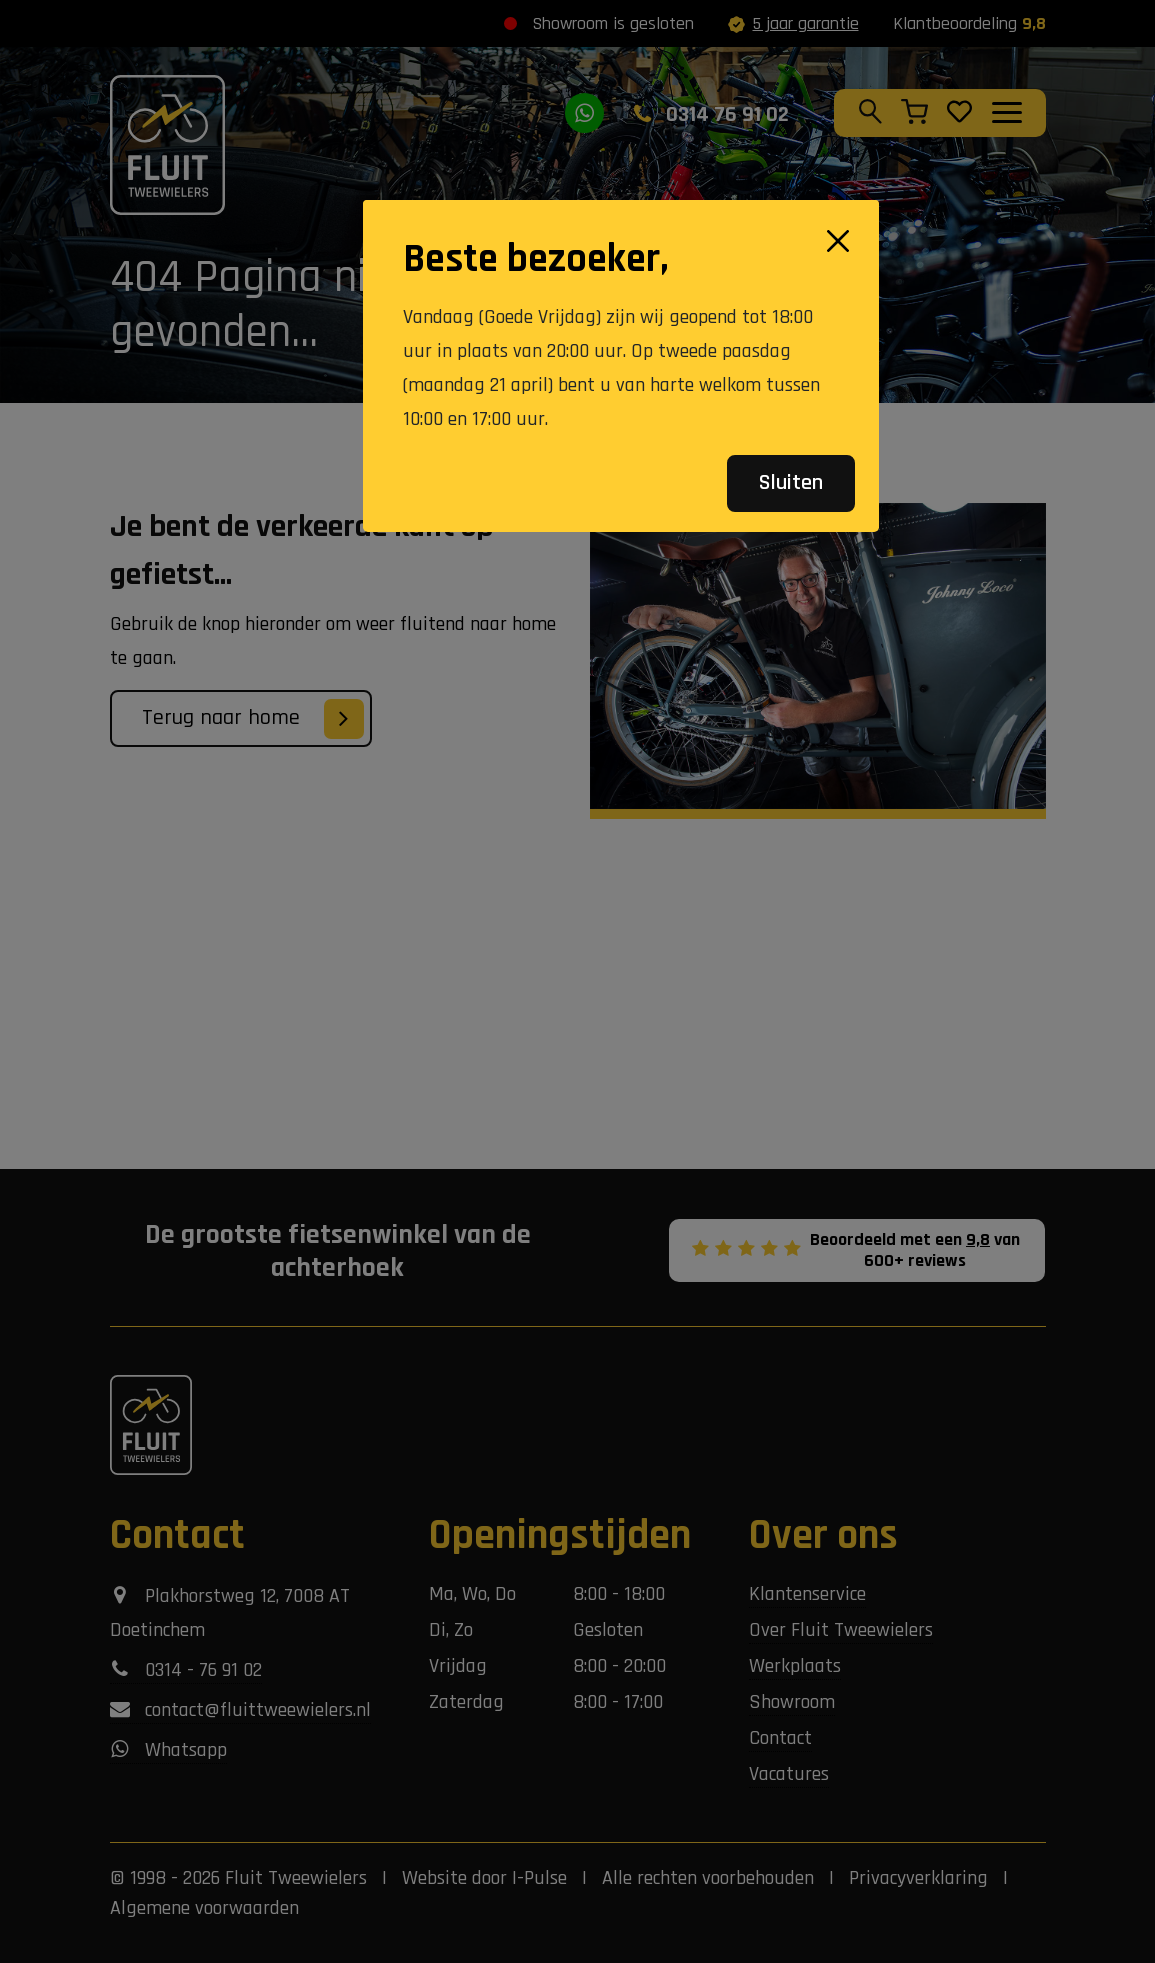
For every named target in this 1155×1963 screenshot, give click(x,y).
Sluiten (791, 483)
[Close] (838, 241)
